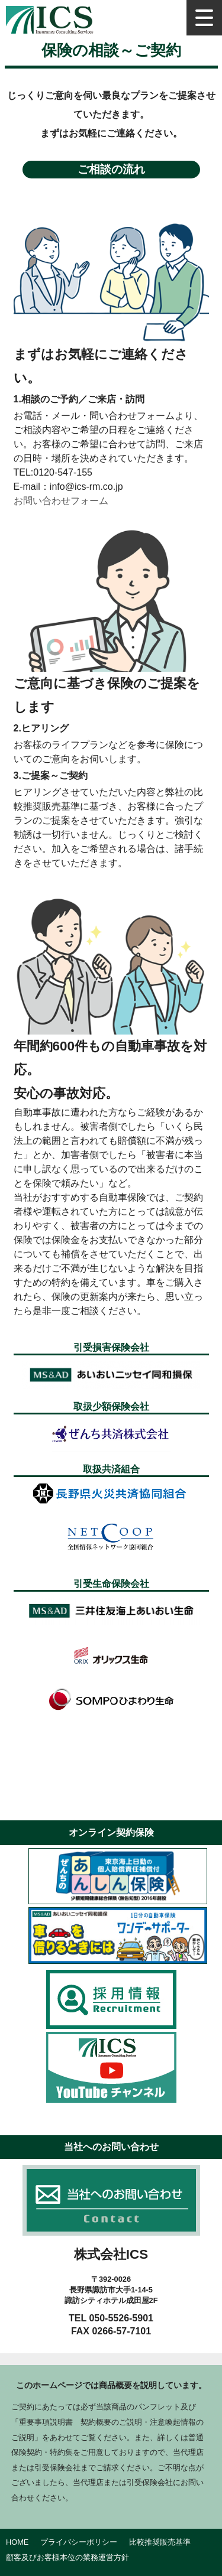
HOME (17, 2542)
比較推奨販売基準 (160, 2542)
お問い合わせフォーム (61, 501)
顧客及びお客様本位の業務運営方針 (67, 2557)
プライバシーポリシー (78, 2542)
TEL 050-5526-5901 (111, 2318)
